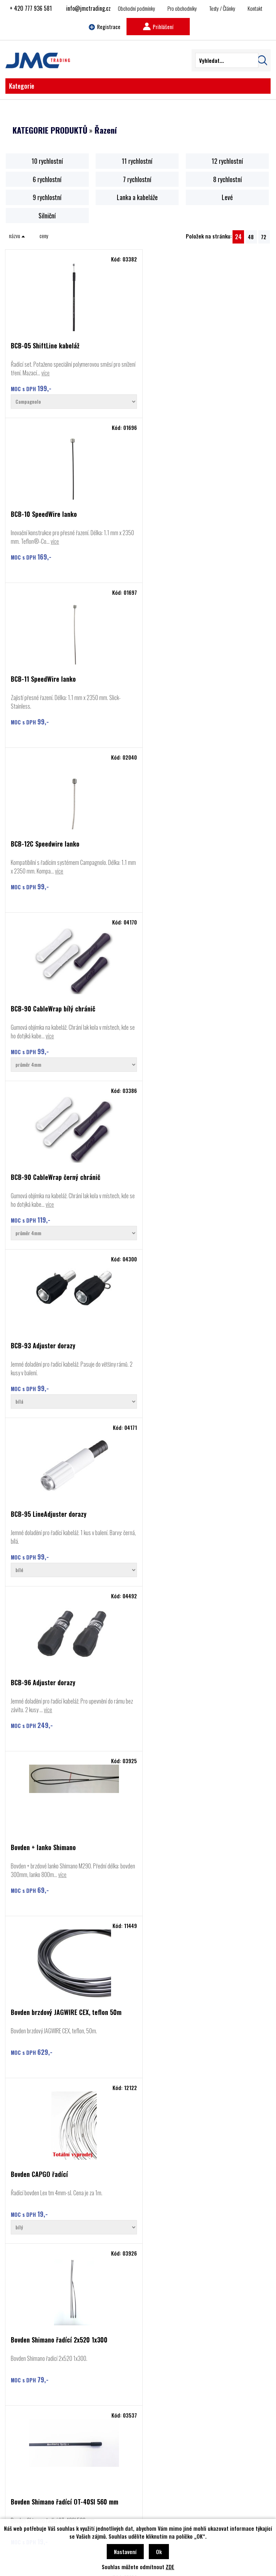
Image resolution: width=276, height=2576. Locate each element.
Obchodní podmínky (136, 8)
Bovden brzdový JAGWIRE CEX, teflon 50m (66, 1181)
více (60, 373)
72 (263, 237)
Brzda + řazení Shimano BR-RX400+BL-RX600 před (63, 1676)
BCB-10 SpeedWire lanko (176, 346)
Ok (159, 2552)
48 (251, 237)
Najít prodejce (138, 2397)
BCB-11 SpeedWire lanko (43, 514)
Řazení (106, 130)
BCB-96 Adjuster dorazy (43, 1016)
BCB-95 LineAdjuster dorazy (181, 848)
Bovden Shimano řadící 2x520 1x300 (59, 1347)
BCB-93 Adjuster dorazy (43, 848)
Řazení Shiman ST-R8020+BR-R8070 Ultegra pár (60, 2165)
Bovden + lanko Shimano (175, 1016)
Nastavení (125, 2552)
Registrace (104, 27)
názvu (17, 236)
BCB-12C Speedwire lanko (177, 514)
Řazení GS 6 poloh (167, 1835)
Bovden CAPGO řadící (171, 1181)
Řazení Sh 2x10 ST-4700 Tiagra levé (191, 1997)
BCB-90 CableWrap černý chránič (188, 679)
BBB (24, 2462)
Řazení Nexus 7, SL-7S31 (43, 1997)
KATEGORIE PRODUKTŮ (50, 130)
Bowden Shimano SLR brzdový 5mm (189, 1509)
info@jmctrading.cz (88, 8)
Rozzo (26, 2484)
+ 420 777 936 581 (31, 8)
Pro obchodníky (182, 8)
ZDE (170, 2567)
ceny (44, 236)
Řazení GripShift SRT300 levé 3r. (55, 1835)
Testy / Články (222, 8)
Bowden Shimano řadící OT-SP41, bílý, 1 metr (70, 1509)
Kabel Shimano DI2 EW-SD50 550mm (191, 1673)
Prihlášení (158, 27)
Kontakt (255, 8)
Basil (24, 2494)
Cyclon (26, 2473)
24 (238, 236)
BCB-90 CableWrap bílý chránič (53, 679)
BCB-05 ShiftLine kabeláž (45, 346)
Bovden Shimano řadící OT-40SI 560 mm (196, 1347)
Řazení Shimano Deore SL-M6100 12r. (192, 2162)
